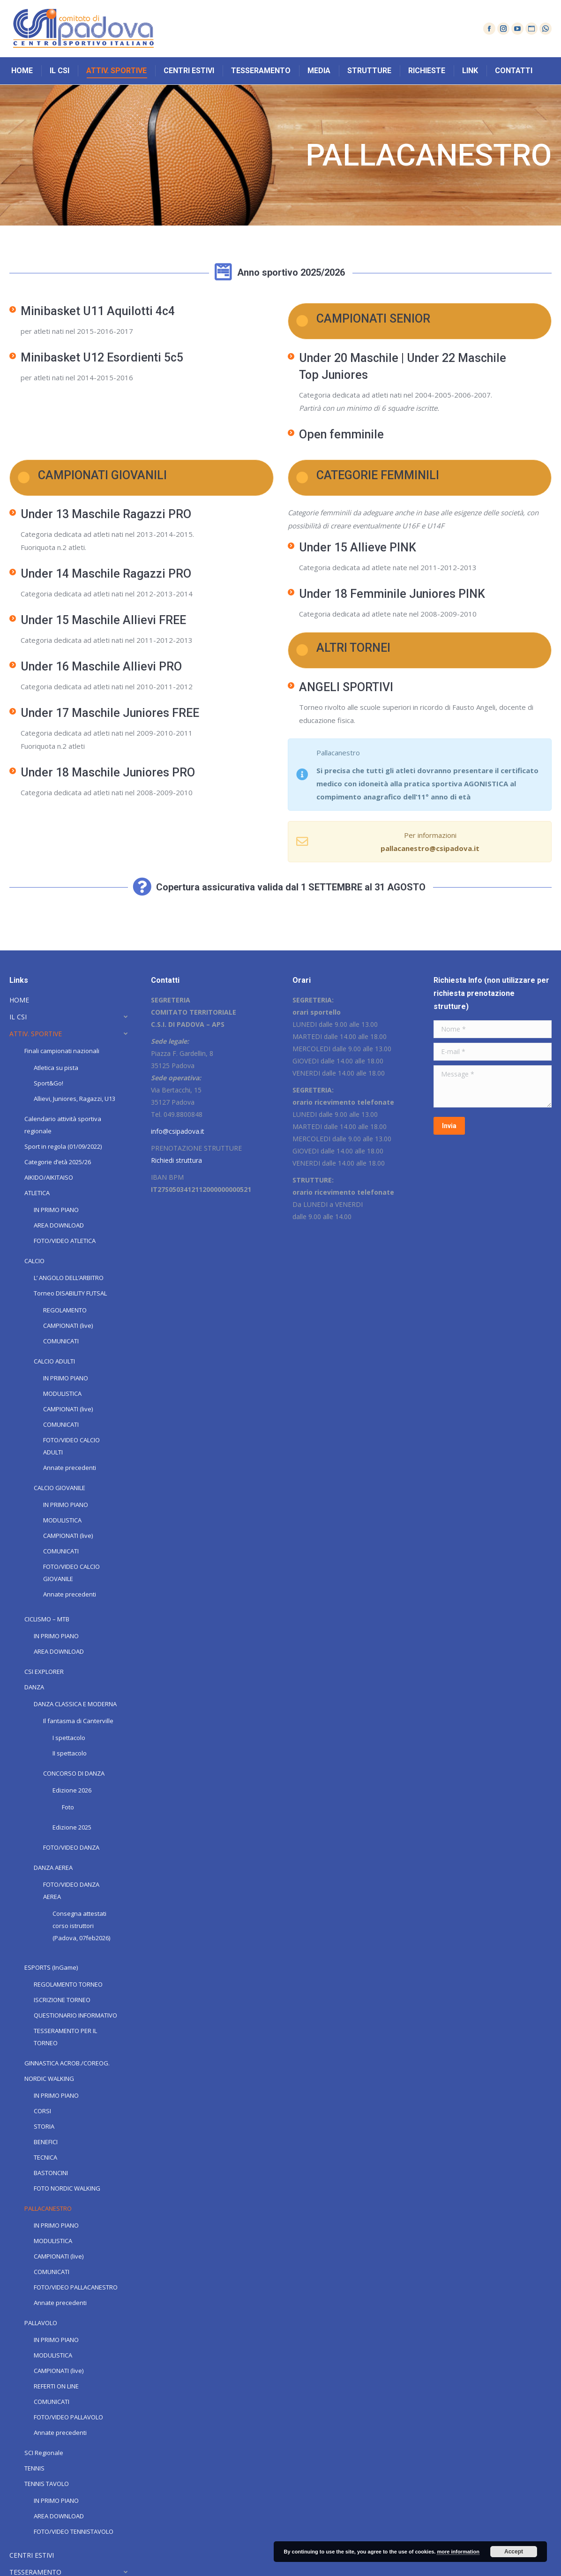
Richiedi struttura (176, 1160)
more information (458, 2551)
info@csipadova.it (177, 1131)
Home (17, 155)
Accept (513, 2551)
